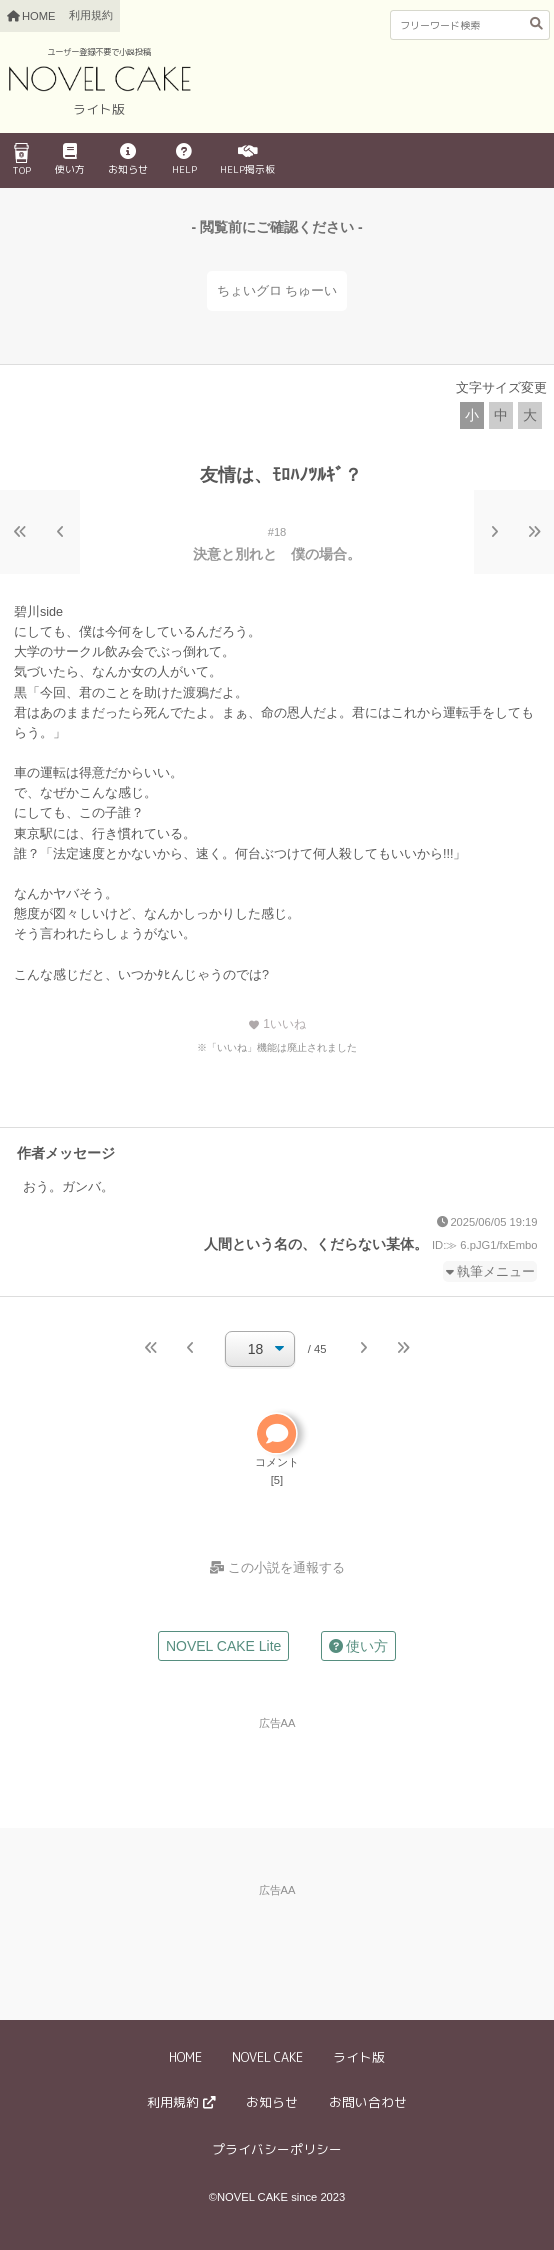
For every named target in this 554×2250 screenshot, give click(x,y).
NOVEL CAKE (267, 2057)
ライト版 (359, 2057)
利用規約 (91, 15)
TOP (22, 160)
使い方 (70, 160)
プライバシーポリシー (277, 2149)
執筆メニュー (496, 1272)
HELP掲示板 (247, 160)
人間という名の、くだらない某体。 (316, 1244)
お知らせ (128, 160)
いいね (277, 1024)
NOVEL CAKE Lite (223, 1646)
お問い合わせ (368, 2102)
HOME (185, 2057)
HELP (184, 160)
